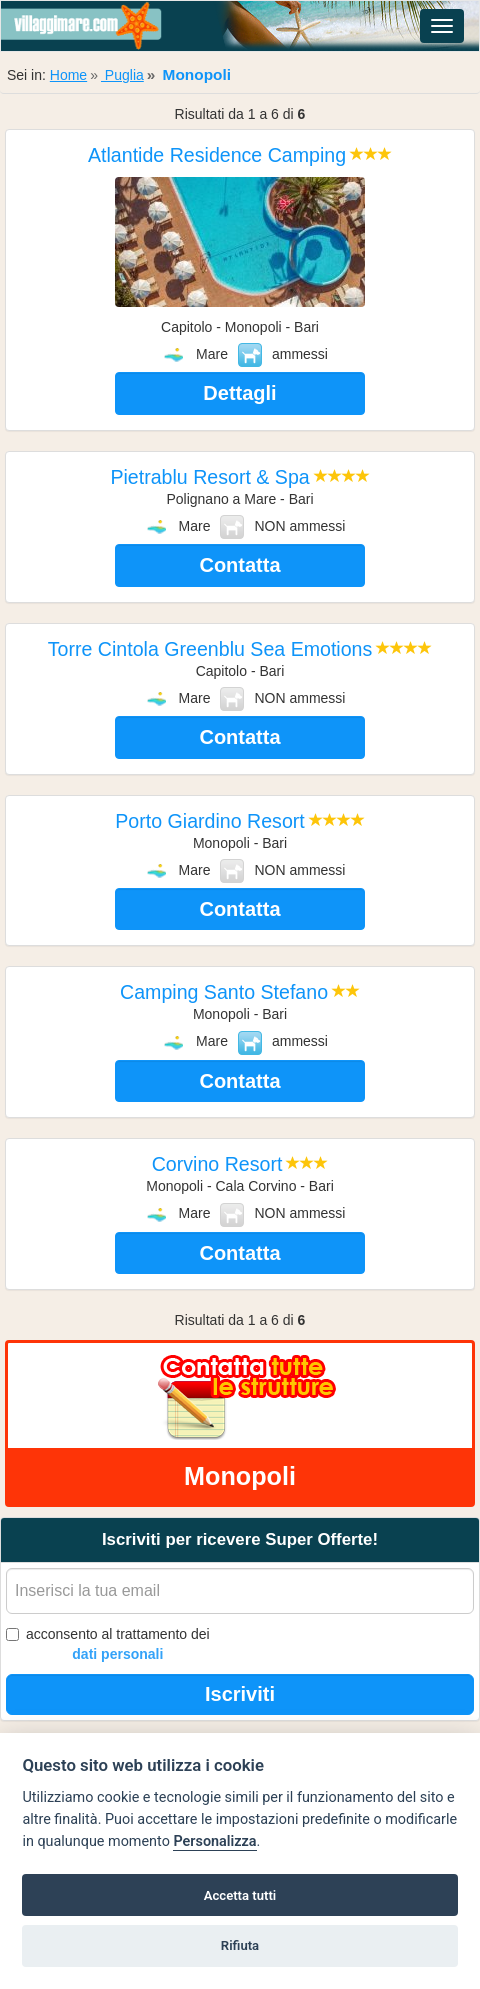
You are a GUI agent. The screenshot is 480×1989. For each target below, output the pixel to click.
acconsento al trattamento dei (108, 1645)
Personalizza (214, 1841)
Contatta (239, 565)
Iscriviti (240, 1694)
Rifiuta (240, 1945)
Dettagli (239, 393)
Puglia (122, 75)
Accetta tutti (240, 1895)
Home (68, 75)
